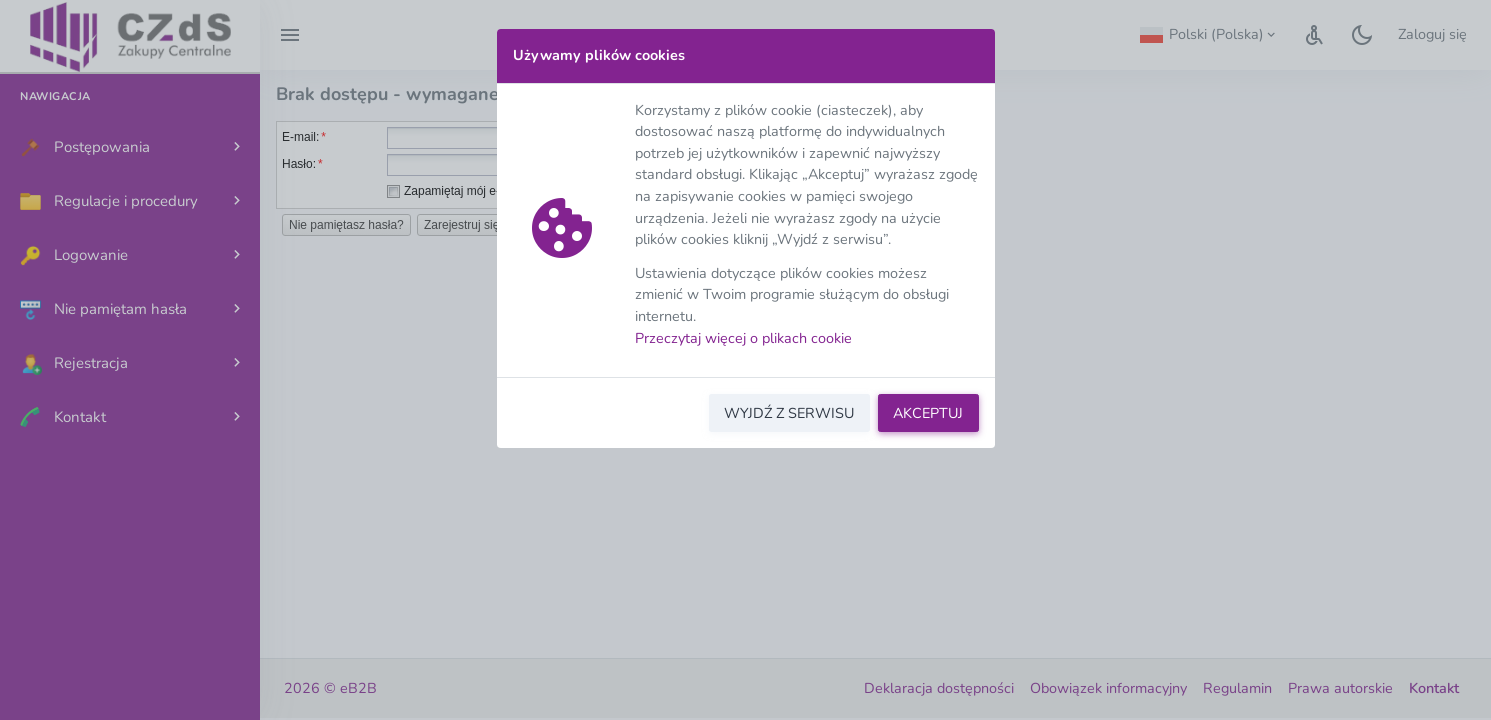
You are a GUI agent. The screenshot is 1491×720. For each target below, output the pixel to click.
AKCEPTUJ (928, 413)
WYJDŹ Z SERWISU (789, 413)
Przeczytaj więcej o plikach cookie (743, 338)
